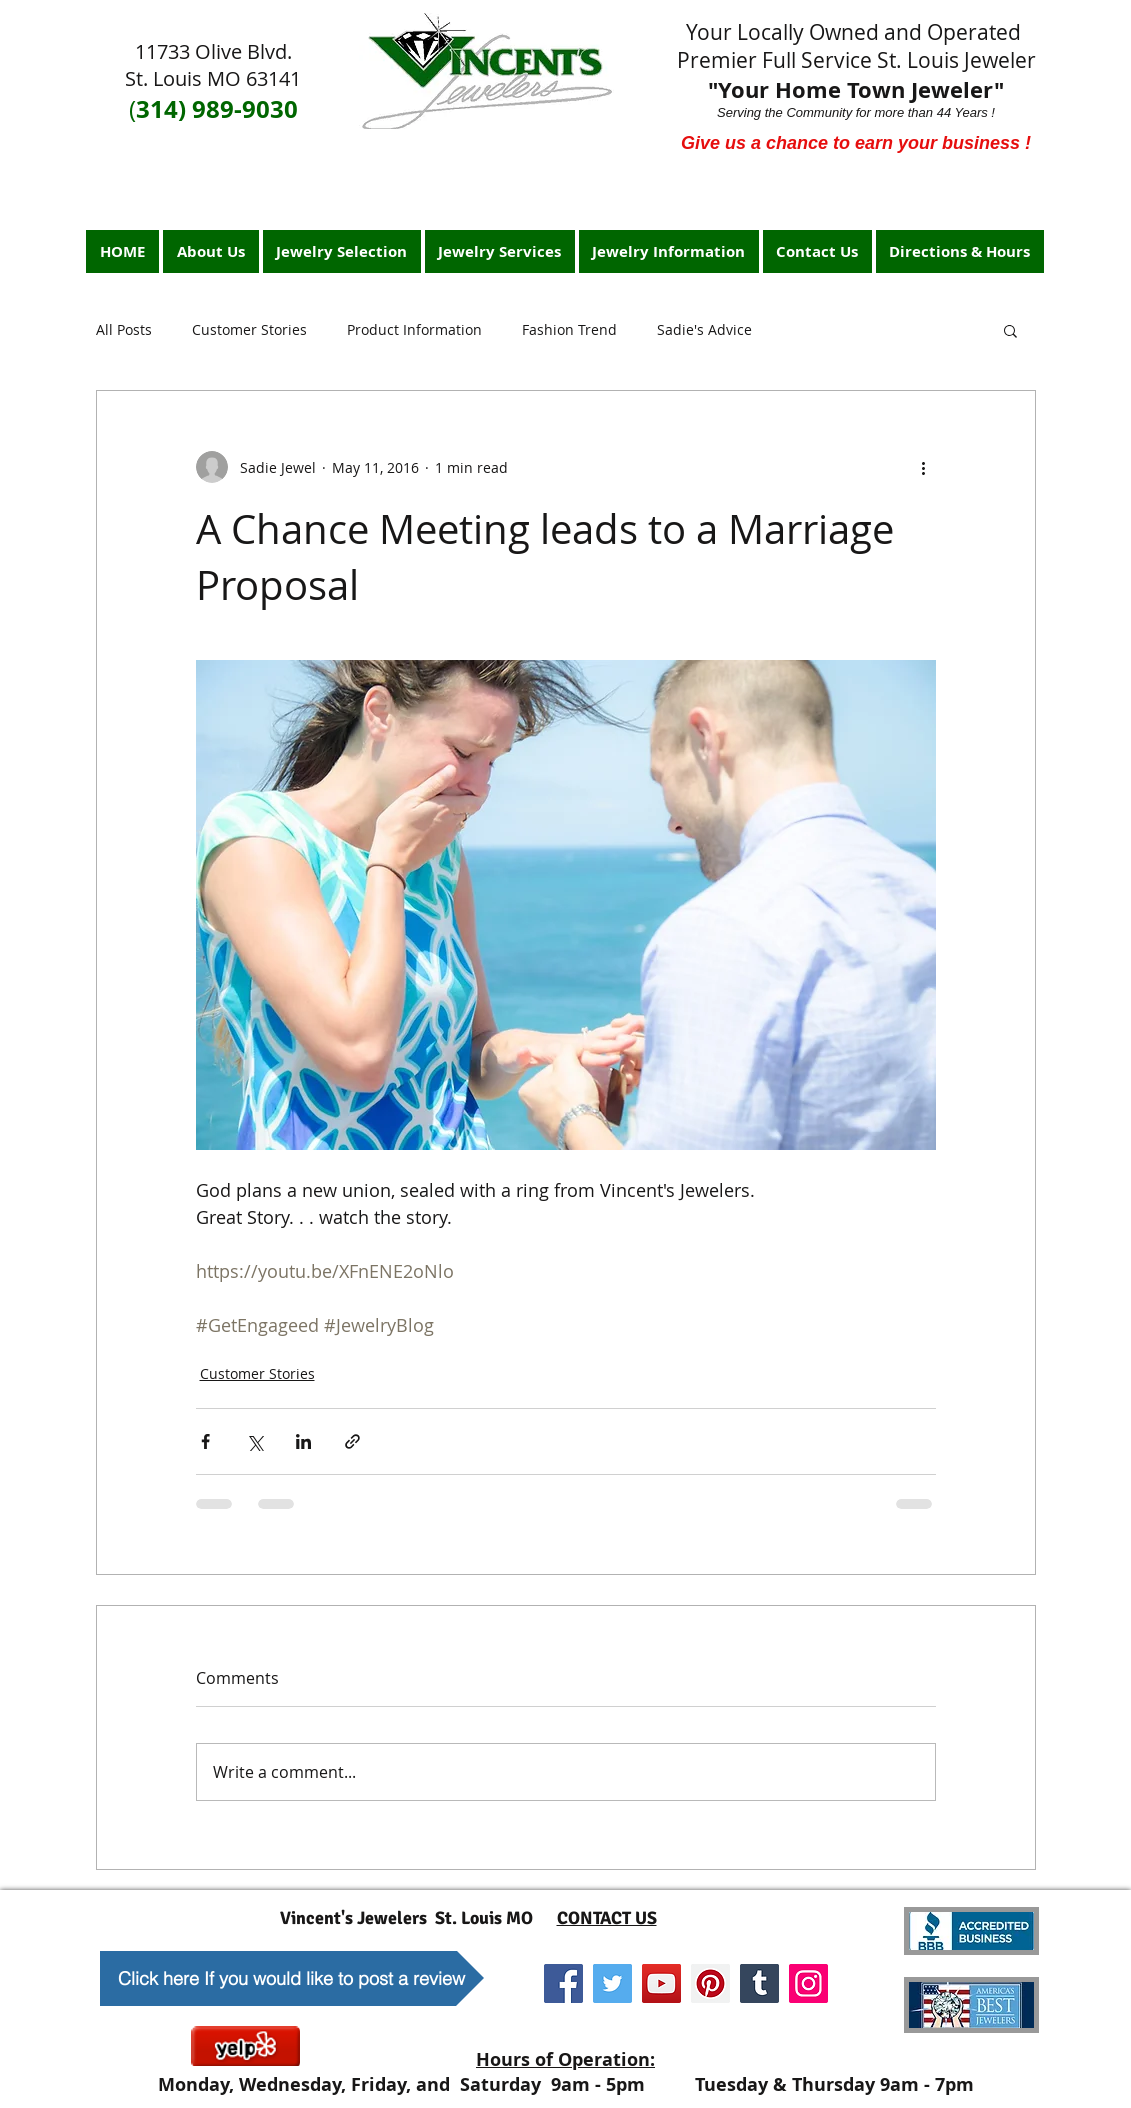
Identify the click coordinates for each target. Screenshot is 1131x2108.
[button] (1010, 330)
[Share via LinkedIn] (303, 1441)
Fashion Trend (569, 329)
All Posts (124, 329)
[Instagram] (808, 1983)
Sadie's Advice (704, 329)
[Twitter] (612, 1983)
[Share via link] (352, 1441)
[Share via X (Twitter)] (254, 1441)
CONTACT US (607, 1918)
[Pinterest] (710, 1983)
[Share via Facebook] (205, 1441)
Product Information (414, 329)
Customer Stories (249, 329)
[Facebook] (563, 1983)
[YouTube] (661, 1983)
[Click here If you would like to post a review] (292, 1978)
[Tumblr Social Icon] (759, 1983)
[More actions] (924, 467)
